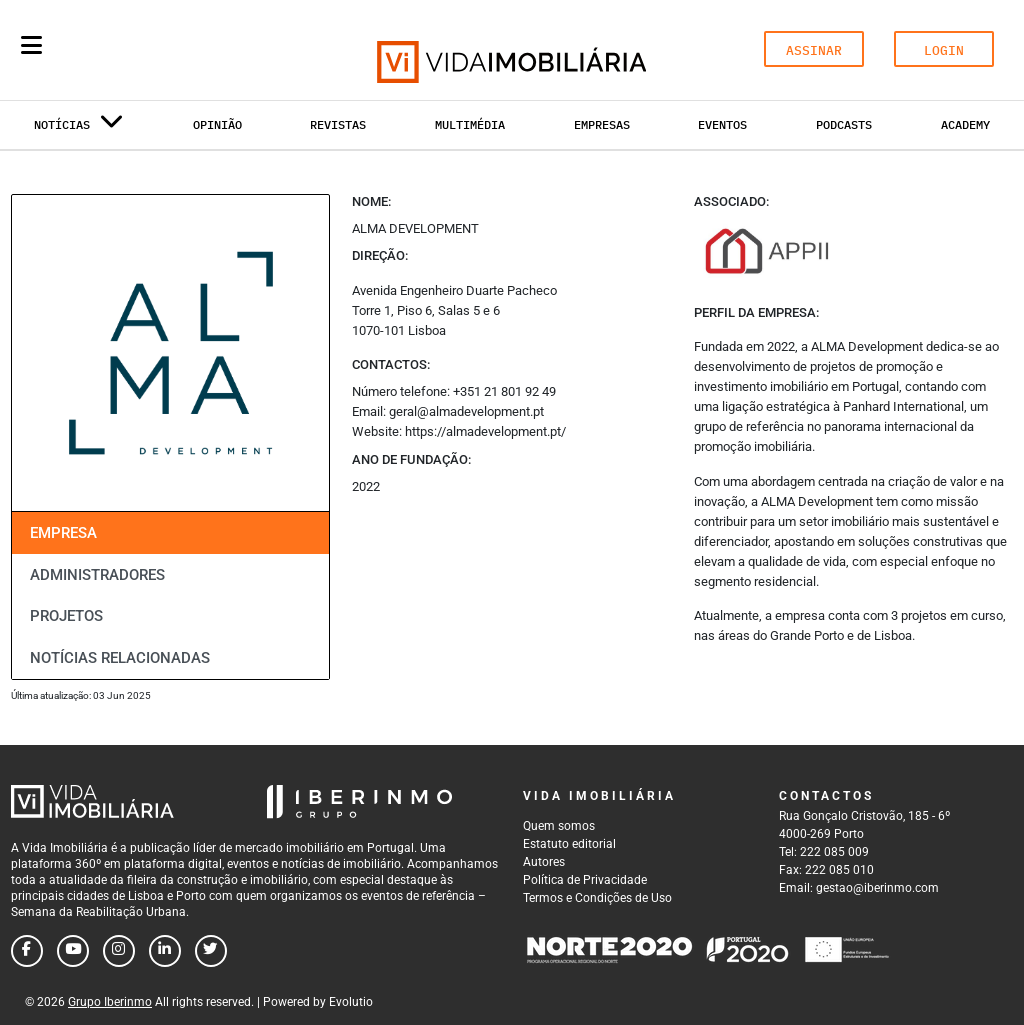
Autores (544, 862)
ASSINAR (814, 50)
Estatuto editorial (569, 844)
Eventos (722, 124)
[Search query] (148, 50)
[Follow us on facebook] (27, 951)
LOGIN (944, 50)
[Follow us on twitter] (211, 951)
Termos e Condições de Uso (597, 898)
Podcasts (844, 124)
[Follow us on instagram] (119, 951)
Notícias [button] (79, 128)
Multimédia (470, 124)
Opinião (217, 124)
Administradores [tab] (97, 575)
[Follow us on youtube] (73, 951)
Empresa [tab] (63, 533)
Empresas (602, 124)
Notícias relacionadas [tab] (120, 658)
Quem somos (559, 826)
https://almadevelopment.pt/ (485, 431)
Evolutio (351, 1002)
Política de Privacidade (585, 880)
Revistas (338, 124)
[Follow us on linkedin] (165, 951)
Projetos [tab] (66, 616)
